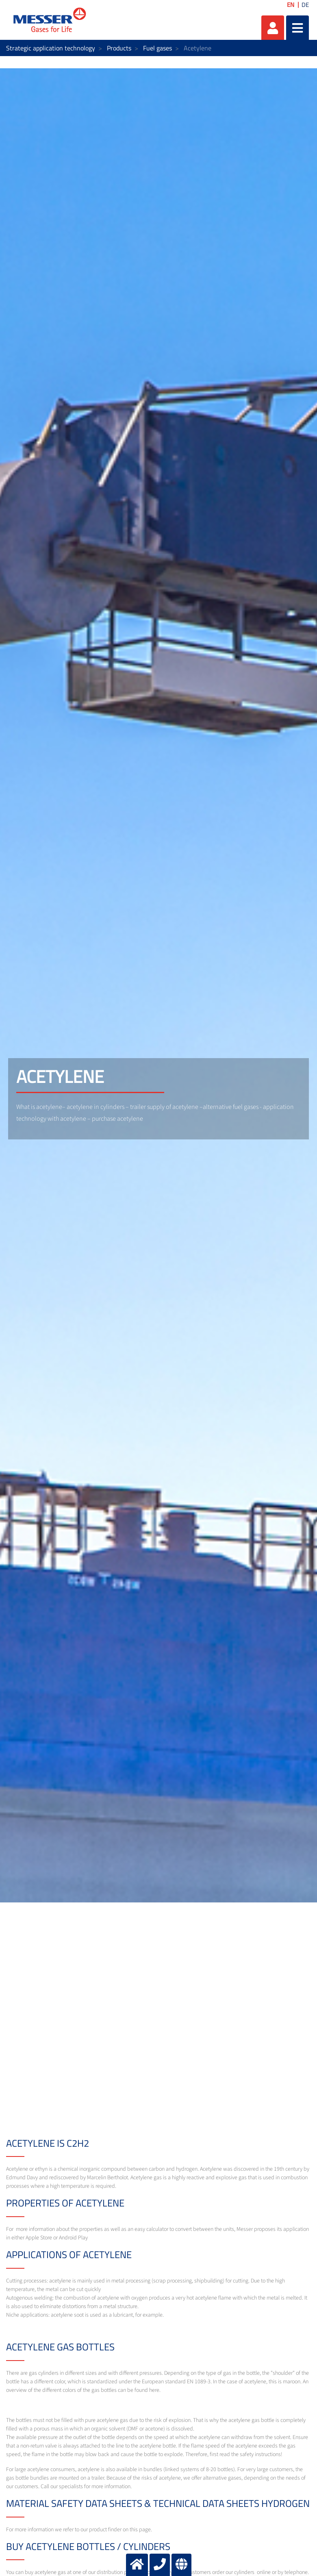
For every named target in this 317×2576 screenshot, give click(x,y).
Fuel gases (157, 48)
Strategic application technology (50, 48)
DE (305, 4)
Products (119, 48)
